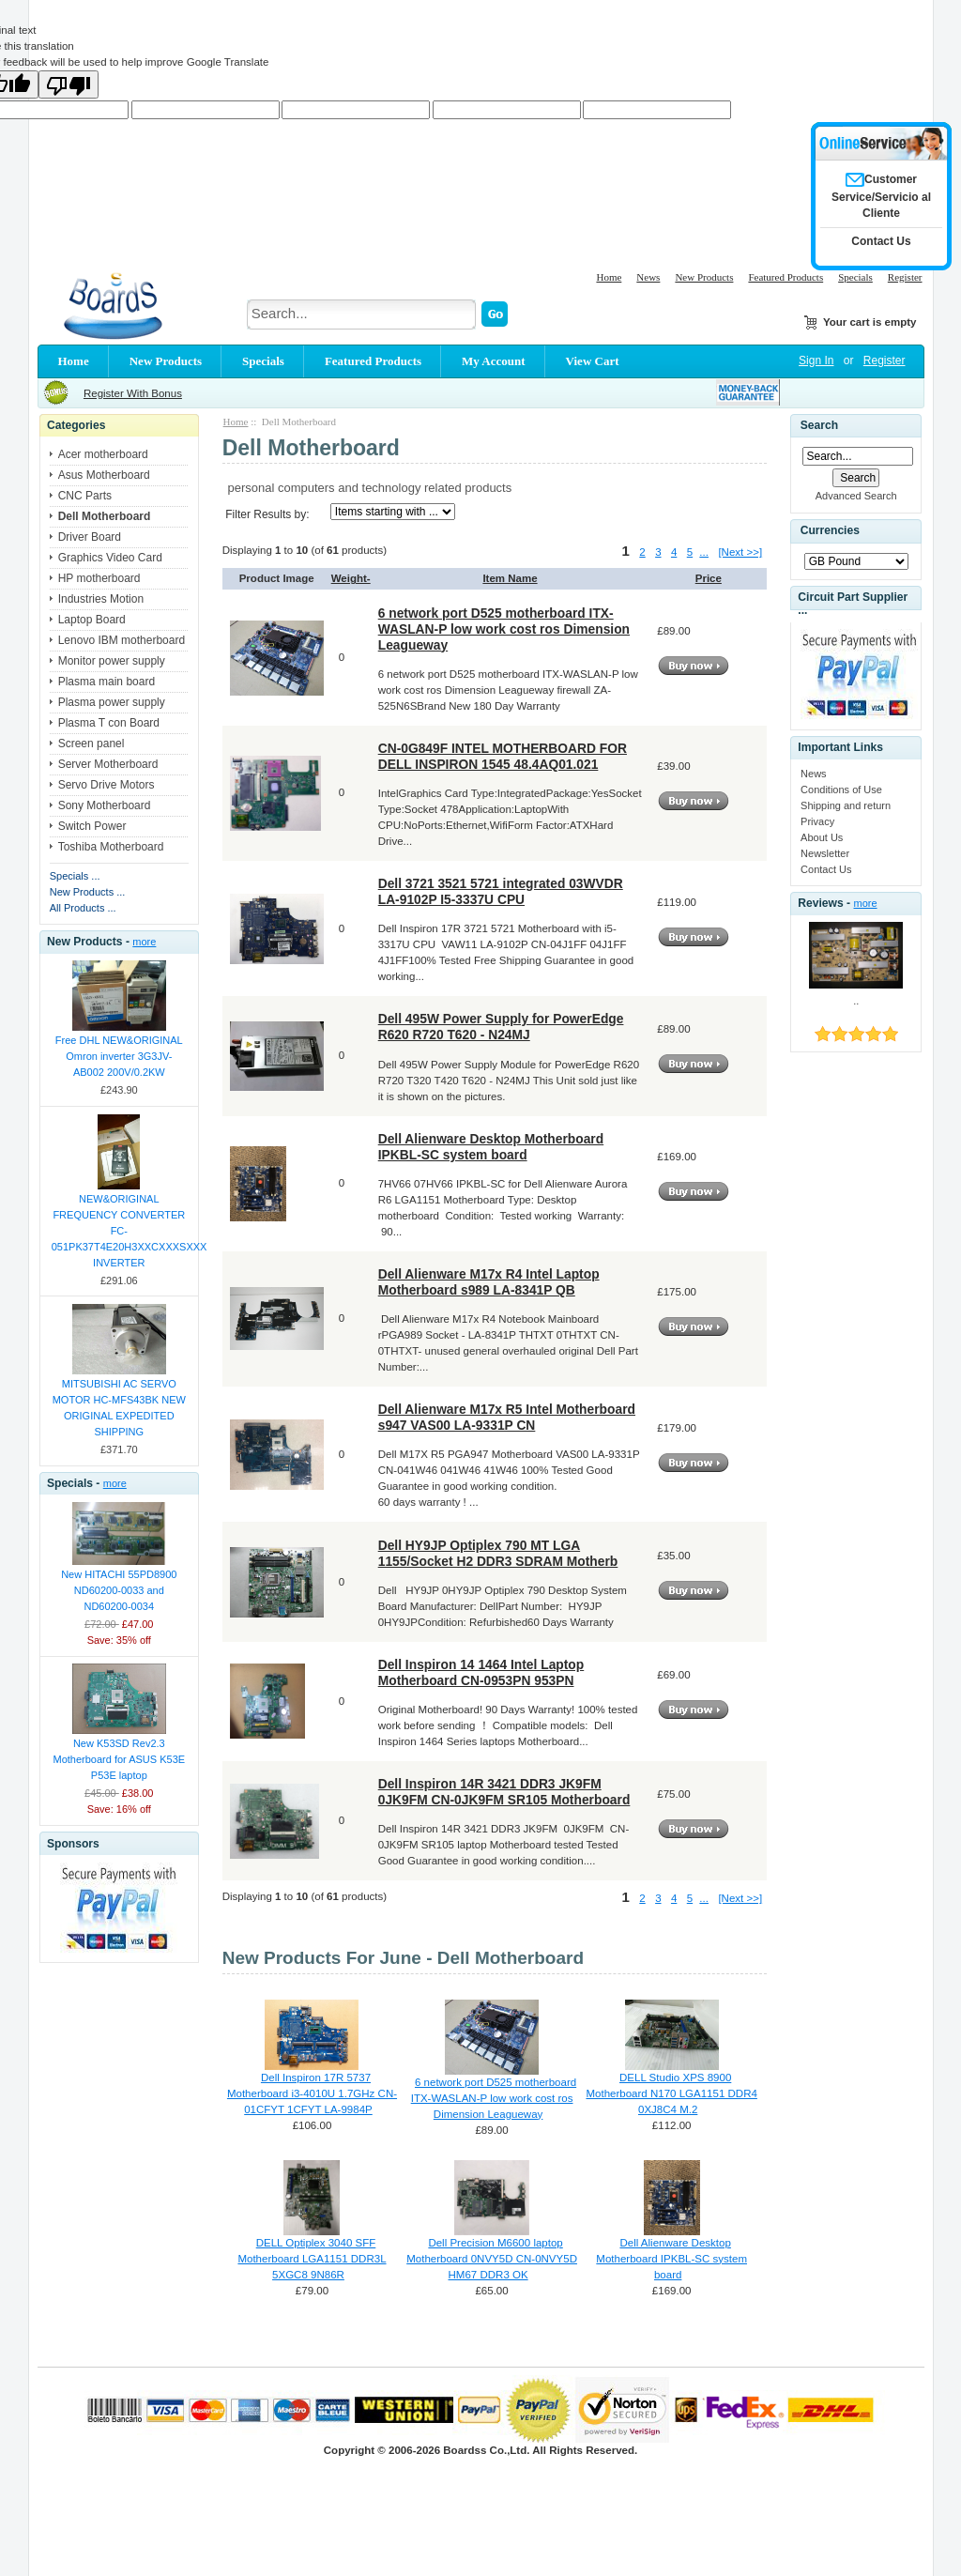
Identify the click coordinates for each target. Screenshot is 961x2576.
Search (819, 425)
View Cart (592, 361)
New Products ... (88, 891)
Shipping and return (846, 805)
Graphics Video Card (110, 557)
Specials (855, 277)
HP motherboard (99, 578)
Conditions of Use (841, 789)
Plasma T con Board (109, 722)
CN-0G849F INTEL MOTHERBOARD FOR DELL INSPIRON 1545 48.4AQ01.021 (502, 756)
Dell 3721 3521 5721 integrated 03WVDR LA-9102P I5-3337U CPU (500, 891)
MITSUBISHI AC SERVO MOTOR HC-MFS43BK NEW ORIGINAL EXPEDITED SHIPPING (119, 1407)
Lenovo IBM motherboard (121, 640)
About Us (822, 837)
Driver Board (89, 537)
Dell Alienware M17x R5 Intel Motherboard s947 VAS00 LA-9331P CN (506, 1417)
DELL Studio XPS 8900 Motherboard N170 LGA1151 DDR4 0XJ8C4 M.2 (671, 2093)
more (144, 941)
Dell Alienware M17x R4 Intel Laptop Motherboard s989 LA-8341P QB (489, 1281)
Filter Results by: (267, 514)
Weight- (351, 578)
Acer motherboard (103, 454)
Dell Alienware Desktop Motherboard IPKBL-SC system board (490, 1146)
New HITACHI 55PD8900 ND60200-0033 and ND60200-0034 (118, 1590)
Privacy (817, 821)
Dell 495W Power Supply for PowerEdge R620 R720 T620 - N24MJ (501, 1026)
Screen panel (91, 743)
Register (905, 277)
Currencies (830, 530)
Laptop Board (92, 619)
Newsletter (825, 853)
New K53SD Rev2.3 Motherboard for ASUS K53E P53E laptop (119, 1759)
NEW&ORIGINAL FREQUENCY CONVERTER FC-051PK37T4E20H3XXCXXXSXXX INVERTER (120, 1230)
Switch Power (92, 826)
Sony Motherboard (104, 805)
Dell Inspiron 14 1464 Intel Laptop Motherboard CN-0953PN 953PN (481, 1672)
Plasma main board (106, 681)
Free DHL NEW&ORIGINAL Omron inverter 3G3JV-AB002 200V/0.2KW (119, 1056)
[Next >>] (740, 552)
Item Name (509, 578)
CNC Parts (85, 495)
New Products (704, 277)
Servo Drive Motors (106, 784)
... (704, 552)
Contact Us (826, 869)
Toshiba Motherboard (111, 846)
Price (708, 578)
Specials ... (75, 876)
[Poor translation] (68, 84)
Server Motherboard (108, 764)
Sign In (816, 360)
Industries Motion (101, 599)
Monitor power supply (111, 660)
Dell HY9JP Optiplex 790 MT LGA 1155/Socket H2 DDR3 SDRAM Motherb (498, 1553)
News (648, 277)
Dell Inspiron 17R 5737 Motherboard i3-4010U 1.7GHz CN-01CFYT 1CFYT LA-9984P (312, 2093)
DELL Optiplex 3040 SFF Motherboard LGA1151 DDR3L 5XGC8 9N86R (311, 2258)
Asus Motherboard (104, 475)
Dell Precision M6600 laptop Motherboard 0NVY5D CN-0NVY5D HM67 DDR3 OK (491, 2258)
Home (608, 277)
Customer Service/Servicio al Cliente (881, 196)
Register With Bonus (133, 393)
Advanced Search (856, 495)
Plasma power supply (111, 702)
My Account (494, 361)
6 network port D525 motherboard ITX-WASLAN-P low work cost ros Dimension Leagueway (504, 629)
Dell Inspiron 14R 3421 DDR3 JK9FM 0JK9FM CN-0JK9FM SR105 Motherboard (504, 1791)
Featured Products (785, 277)
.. (856, 1000)
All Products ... (83, 907)
